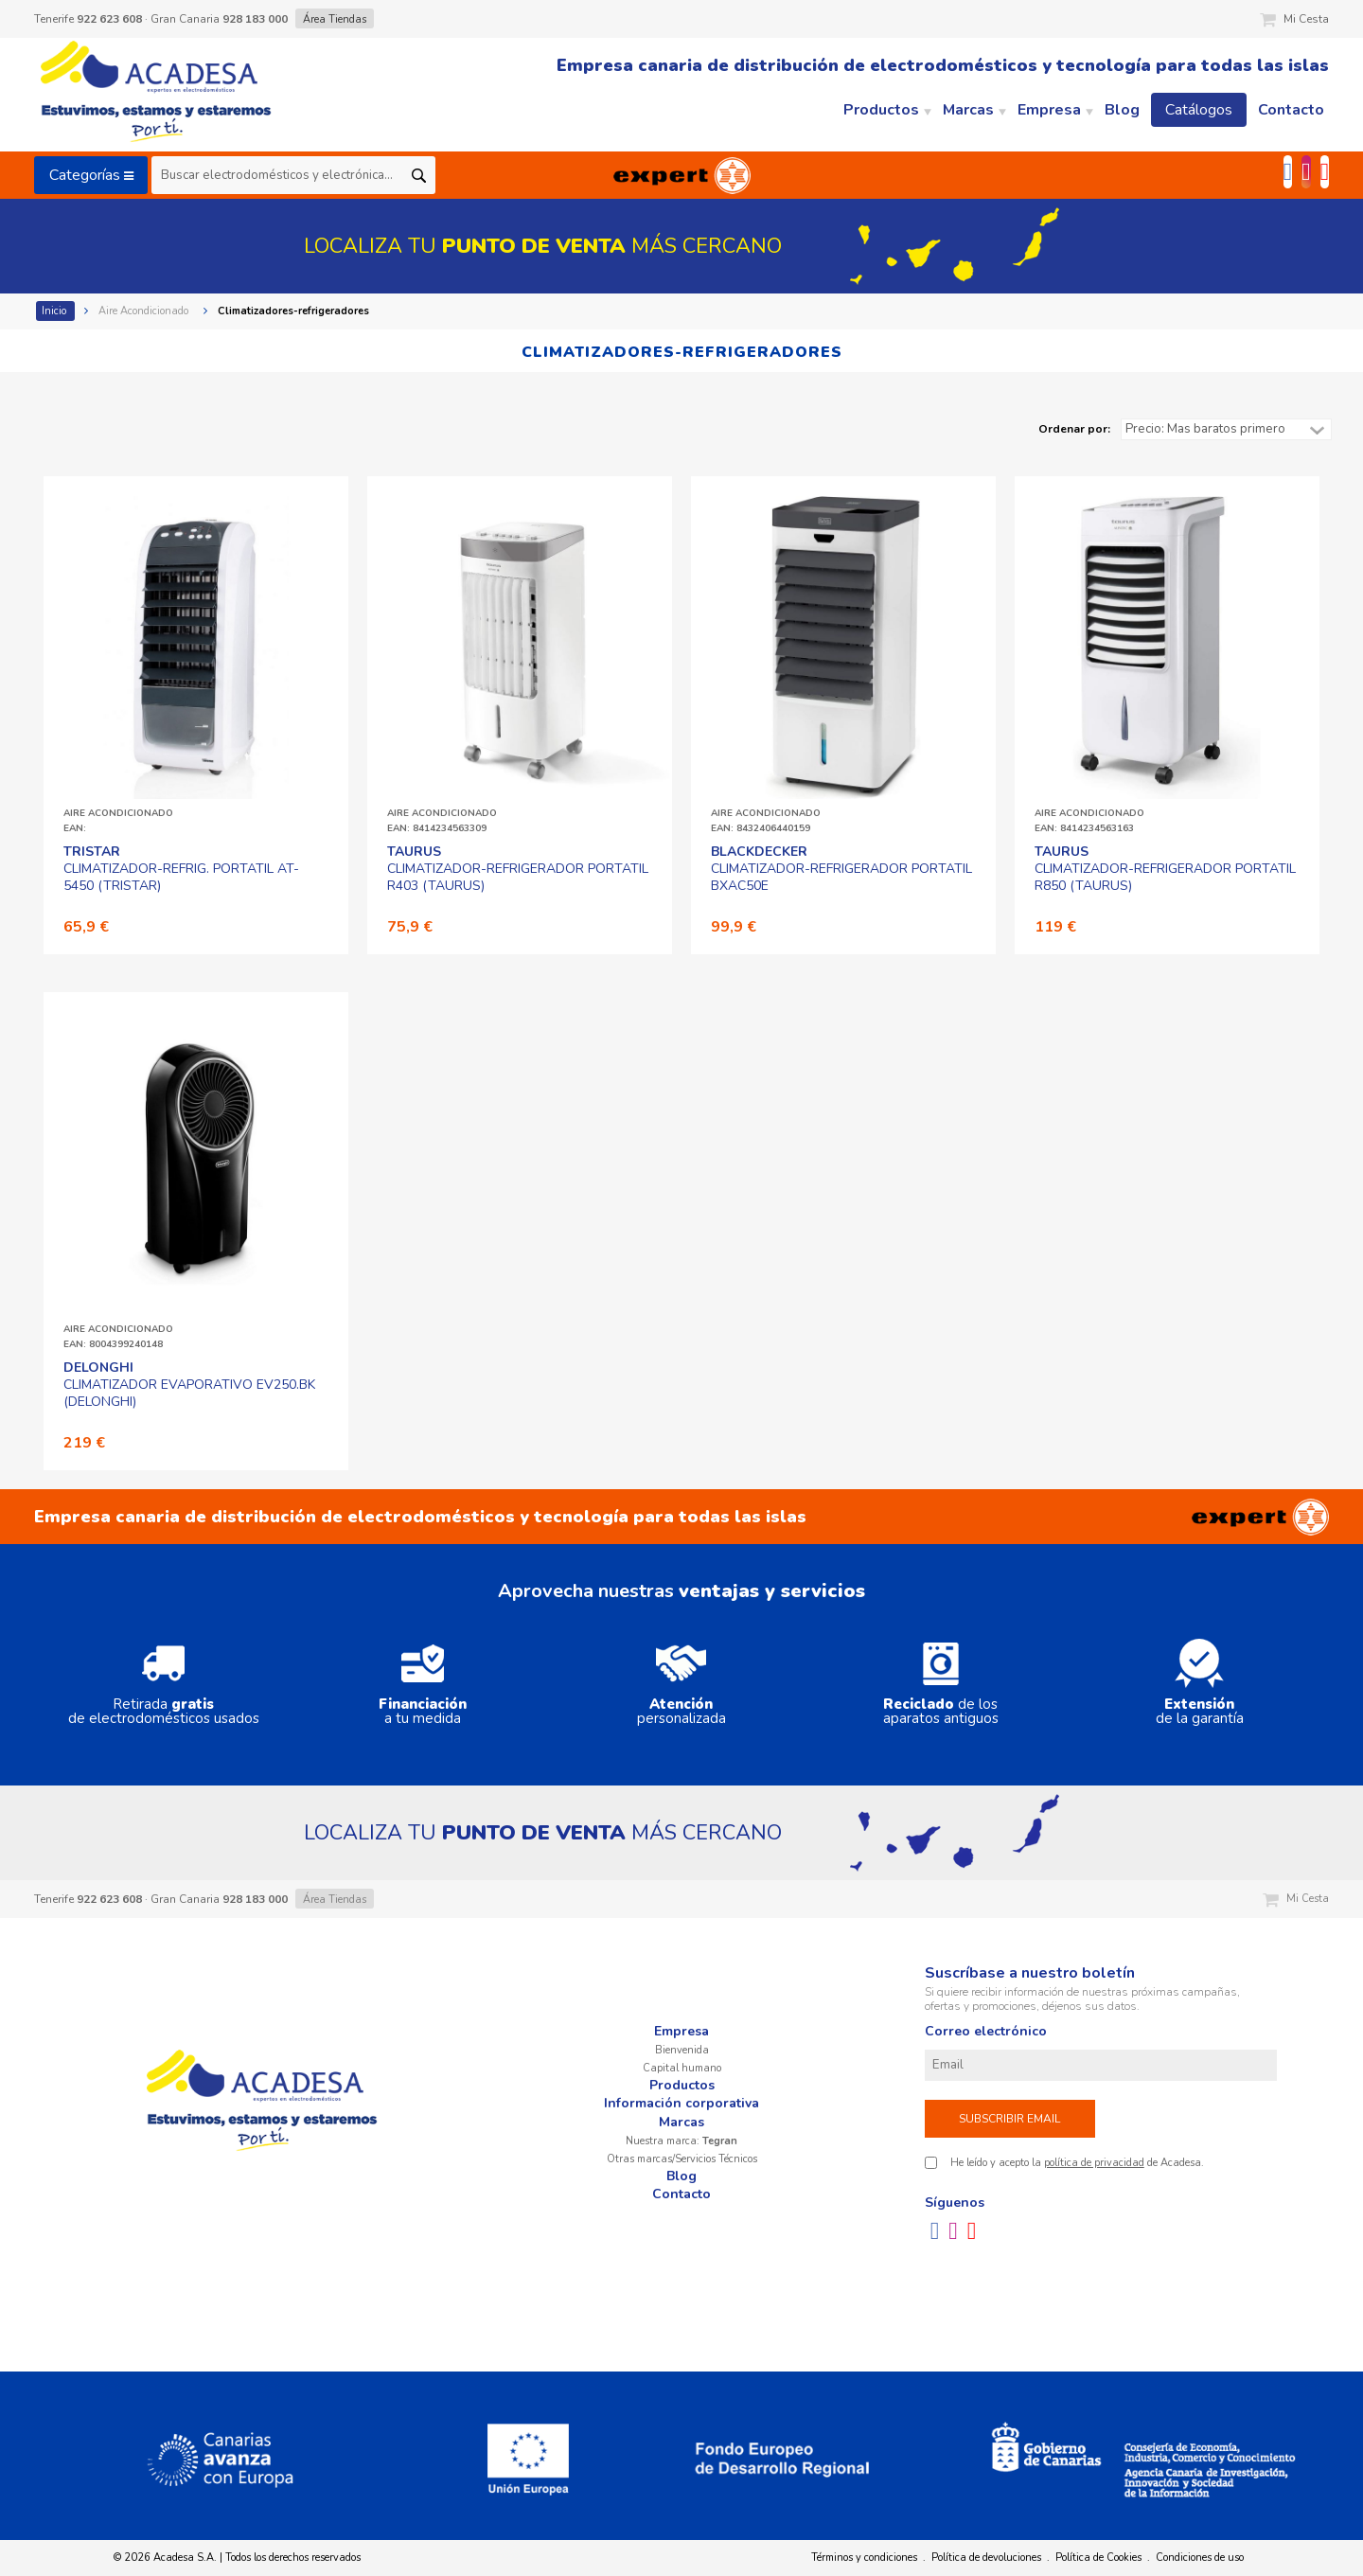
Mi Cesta (1294, 19)
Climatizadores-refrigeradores (295, 311)
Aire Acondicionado (144, 311)
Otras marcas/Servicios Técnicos (682, 2159)
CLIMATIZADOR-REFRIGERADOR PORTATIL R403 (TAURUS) (517, 869)
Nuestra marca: (681, 2141)
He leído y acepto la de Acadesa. (1077, 2163)
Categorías (91, 175)
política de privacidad (1094, 2163)
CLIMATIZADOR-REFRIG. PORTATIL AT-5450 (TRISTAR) (181, 869)
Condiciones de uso (1200, 2557)
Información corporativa (681, 2103)
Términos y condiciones (864, 2557)
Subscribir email (1009, 2118)
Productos (682, 2085)
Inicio (55, 311)
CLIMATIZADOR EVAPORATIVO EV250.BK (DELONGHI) (189, 1385)
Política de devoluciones (986, 2557)
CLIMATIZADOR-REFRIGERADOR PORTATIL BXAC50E (841, 869)
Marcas (681, 2122)
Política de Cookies (1098, 2557)
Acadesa (157, 94)
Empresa (681, 2031)
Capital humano (682, 2068)
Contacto (681, 2194)
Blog (681, 2176)
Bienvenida (682, 2050)
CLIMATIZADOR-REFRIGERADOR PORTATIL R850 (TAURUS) (1165, 869)
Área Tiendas (334, 19)
